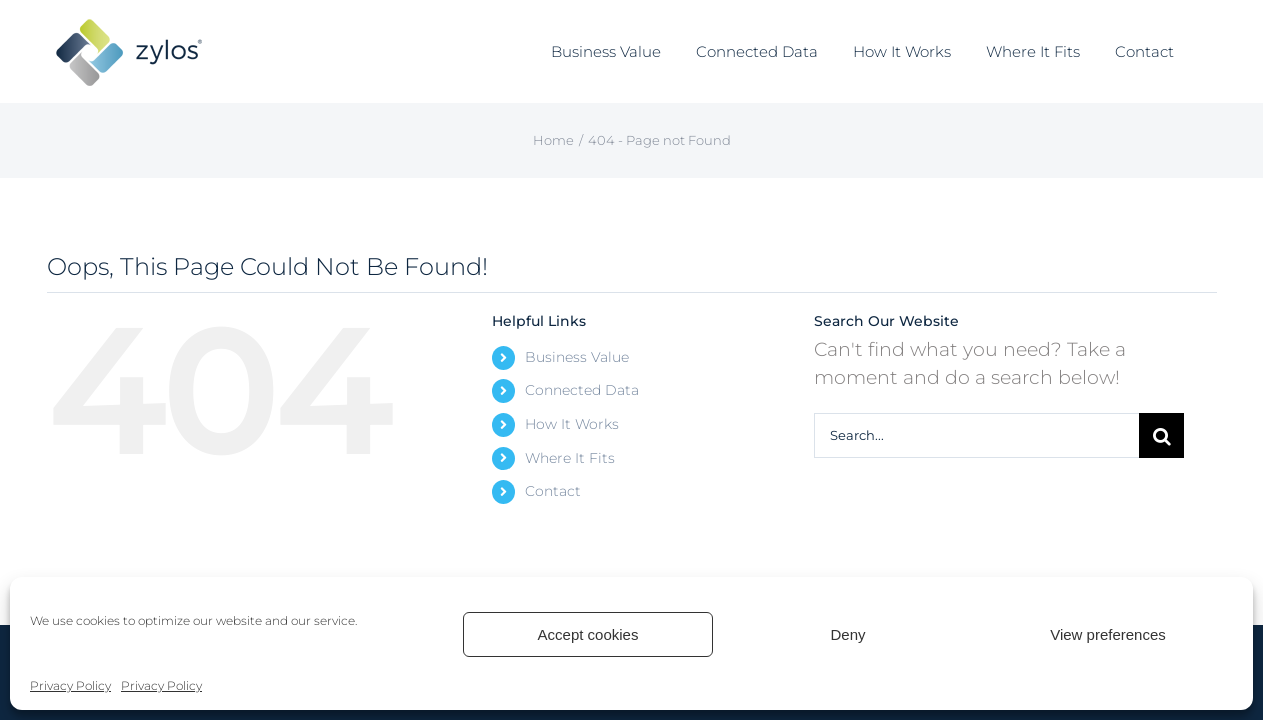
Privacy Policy (70, 685)
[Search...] (976, 435)
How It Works (572, 424)
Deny (847, 634)
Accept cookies (588, 634)
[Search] (1161, 435)
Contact (553, 491)
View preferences (1108, 634)
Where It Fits (570, 458)
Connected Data (582, 390)
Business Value (577, 357)
